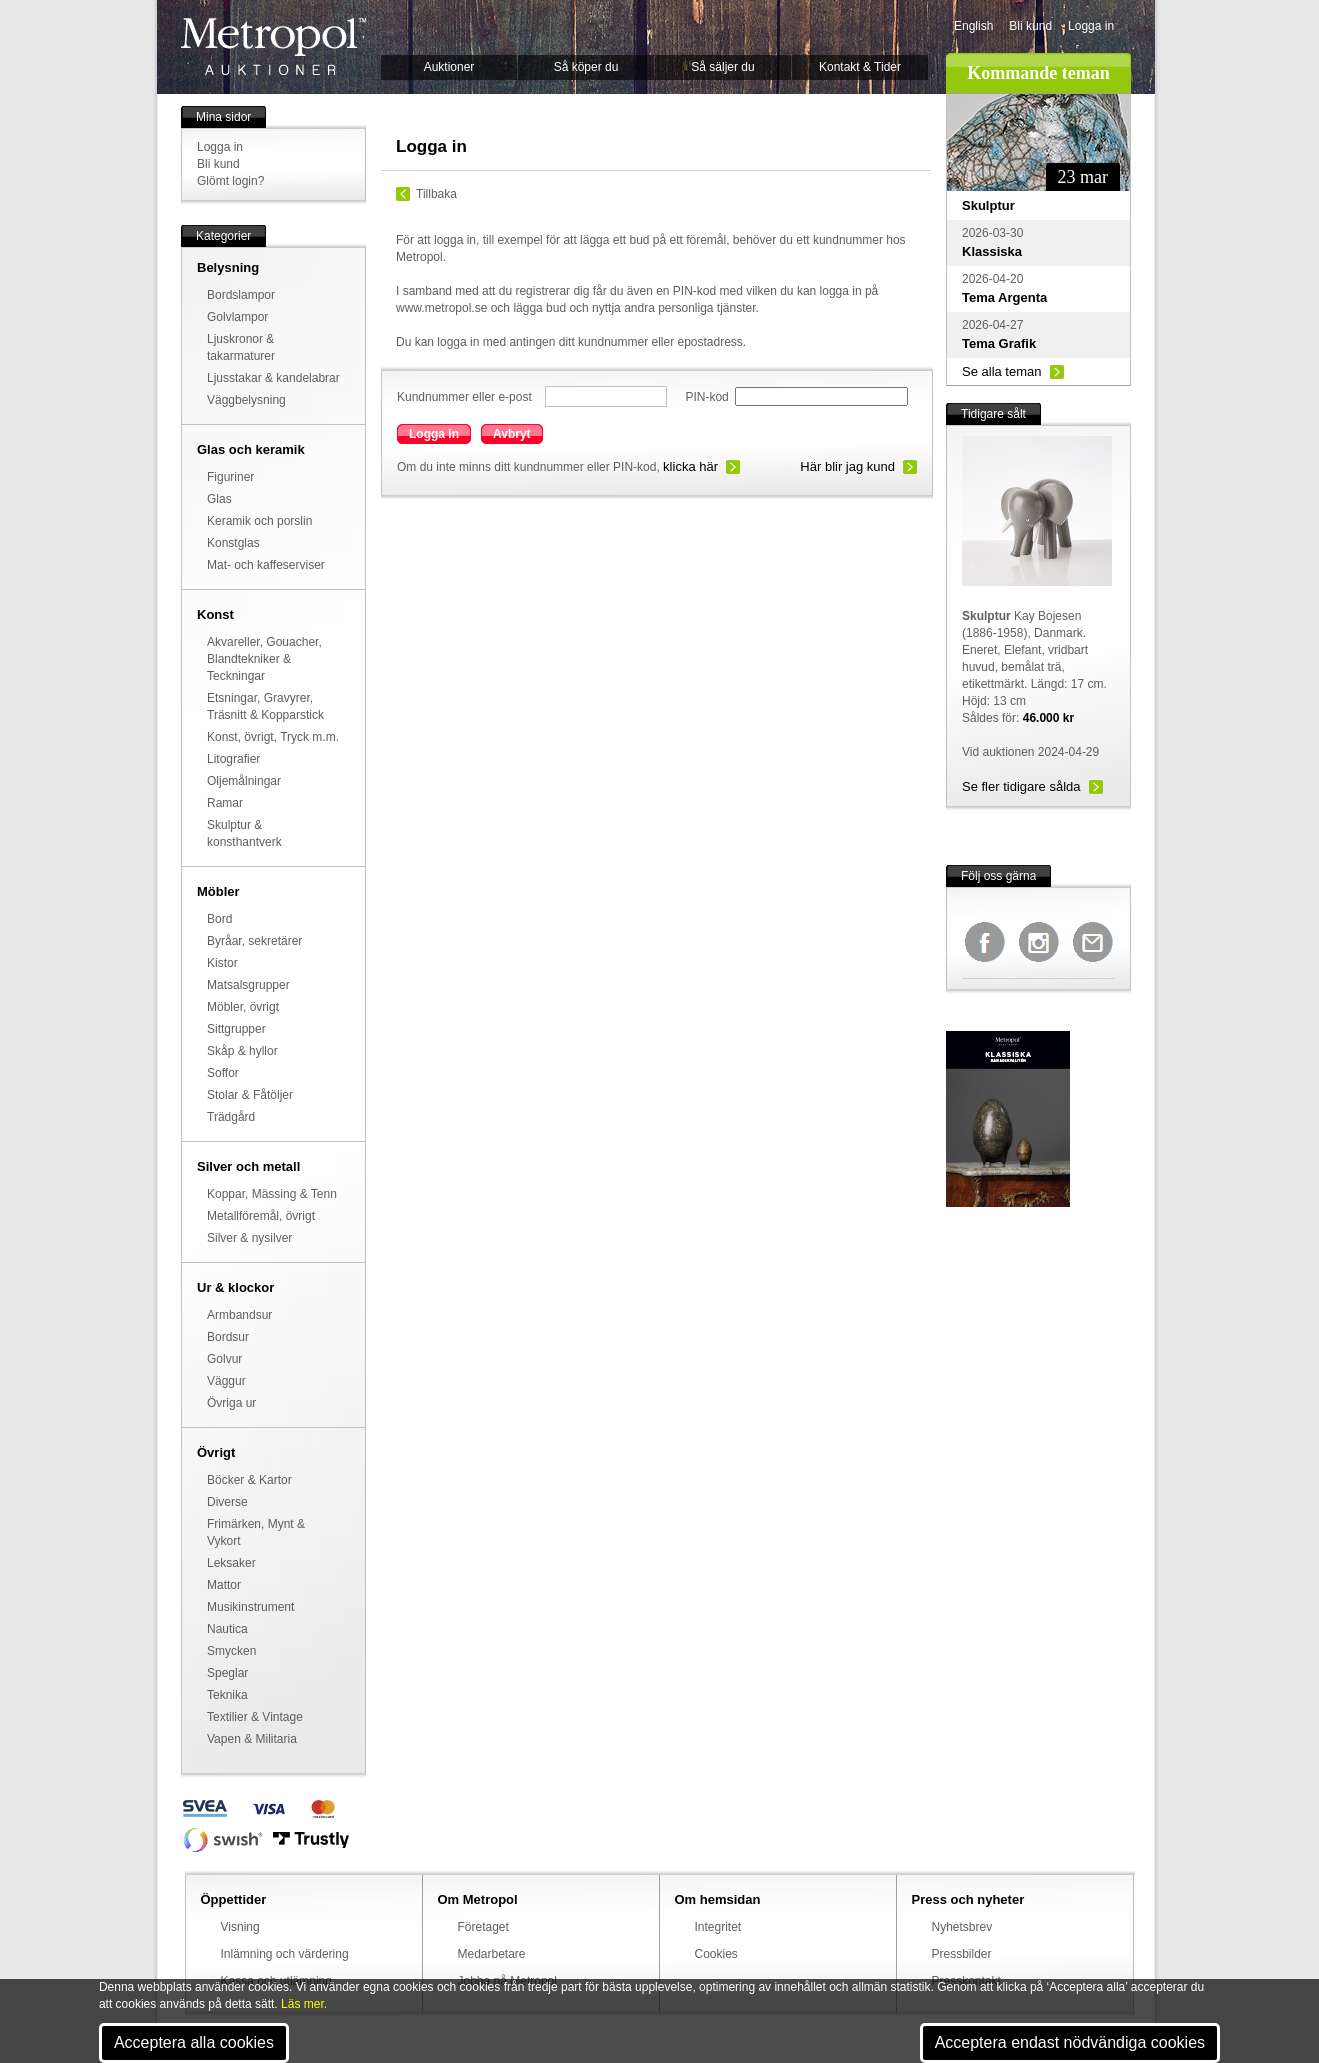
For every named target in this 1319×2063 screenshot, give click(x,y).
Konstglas (233, 543)
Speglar (227, 1673)
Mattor (224, 1585)
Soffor (223, 1073)
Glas (219, 499)
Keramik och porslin (259, 521)
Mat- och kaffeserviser (266, 565)
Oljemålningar (244, 781)
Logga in (1091, 26)
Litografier (233, 759)
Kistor (222, 963)
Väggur (226, 1381)
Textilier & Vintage (255, 1717)
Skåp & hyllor (242, 1051)
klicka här (690, 466)
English (973, 26)
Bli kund (1030, 26)
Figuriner (230, 477)
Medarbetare (492, 1954)
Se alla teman (1002, 371)
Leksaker (231, 1563)
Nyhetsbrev (962, 1927)
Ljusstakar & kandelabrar (273, 378)
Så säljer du (722, 67)
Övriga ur (231, 1403)
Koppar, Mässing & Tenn (272, 1194)
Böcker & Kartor (249, 1480)
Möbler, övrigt (243, 1007)
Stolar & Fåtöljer (250, 1095)
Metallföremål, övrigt (261, 1216)
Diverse (227, 1502)
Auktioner (449, 67)
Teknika (227, 1695)
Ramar (225, 803)
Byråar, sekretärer (254, 941)
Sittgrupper (236, 1029)
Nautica (227, 1629)
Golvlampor (237, 317)
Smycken (231, 1651)
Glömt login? (230, 181)
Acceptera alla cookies (194, 2042)
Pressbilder (962, 1954)
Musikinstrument (250, 1607)
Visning (240, 1927)
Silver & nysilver (249, 1238)
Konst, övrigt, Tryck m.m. (273, 737)
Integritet (718, 1927)
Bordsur (228, 1337)
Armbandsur (239, 1315)
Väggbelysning (246, 400)
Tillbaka (436, 194)
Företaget (483, 1927)
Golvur (224, 1359)
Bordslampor (241, 295)
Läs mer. (304, 2004)
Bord (219, 919)
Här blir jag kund (847, 466)
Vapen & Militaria (252, 1739)
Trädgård (231, 1117)
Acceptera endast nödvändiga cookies (1070, 2042)
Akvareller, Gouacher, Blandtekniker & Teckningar (264, 659)
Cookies (716, 1954)
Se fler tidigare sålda (1021, 786)
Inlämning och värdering (285, 1954)
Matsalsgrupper (248, 985)
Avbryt (512, 434)
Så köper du (586, 67)
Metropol (273, 46)
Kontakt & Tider (860, 67)
